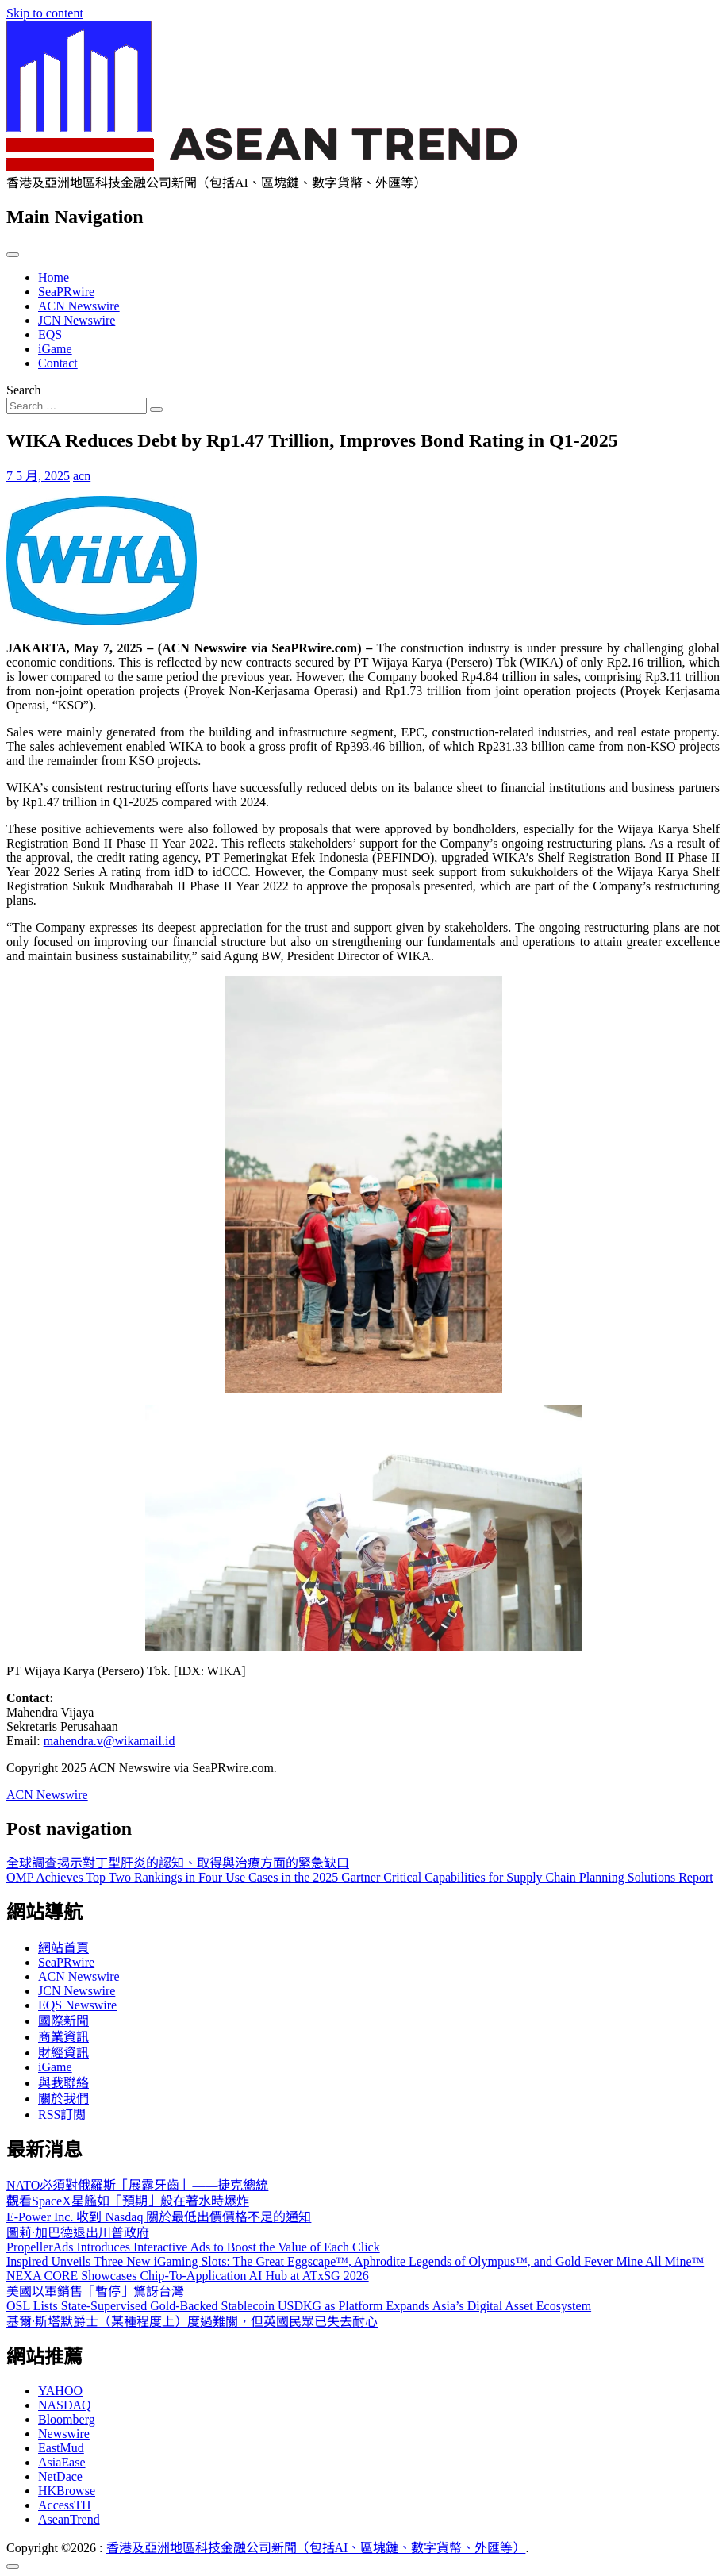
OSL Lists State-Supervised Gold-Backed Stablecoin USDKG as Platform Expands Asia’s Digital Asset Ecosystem (298, 2306)
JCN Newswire (76, 320)
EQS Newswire (77, 2005)
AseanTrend (69, 2519)
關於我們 (63, 2098)
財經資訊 (63, 2052)
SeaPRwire (66, 291)
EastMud (61, 2448)
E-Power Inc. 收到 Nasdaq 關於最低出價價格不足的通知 (158, 2217)
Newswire (64, 2433)
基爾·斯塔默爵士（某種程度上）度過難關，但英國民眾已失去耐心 (192, 2321)
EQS (50, 334)
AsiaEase (62, 2462)
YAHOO (60, 2390)
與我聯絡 (63, 2083)
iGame (55, 349)
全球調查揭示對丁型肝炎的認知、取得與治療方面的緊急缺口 (177, 1863)
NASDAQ (64, 2405)
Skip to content (44, 13)
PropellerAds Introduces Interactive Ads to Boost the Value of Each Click (193, 2247)
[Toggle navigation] (12, 254)
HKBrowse (66, 2490)
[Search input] (76, 406)
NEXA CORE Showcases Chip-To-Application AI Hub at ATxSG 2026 (187, 2275)
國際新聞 (63, 2021)
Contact (58, 363)
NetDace (60, 2476)
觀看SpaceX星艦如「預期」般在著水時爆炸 (127, 2201)
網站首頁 (63, 1948)
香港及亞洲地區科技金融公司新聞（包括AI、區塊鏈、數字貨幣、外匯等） (316, 2548)
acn (81, 476)
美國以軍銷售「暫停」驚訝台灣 (95, 2291)
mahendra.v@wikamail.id (109, 1740)
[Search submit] (156, 409)
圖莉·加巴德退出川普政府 (77, 2233)
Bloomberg (66, 2419)
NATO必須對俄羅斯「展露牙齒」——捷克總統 (137, 2185)
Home (53, 277)
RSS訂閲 (62, 2114)
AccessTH (64, 2505)
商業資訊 (63, 2036)
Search (23, 390)
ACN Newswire (79, 306)
